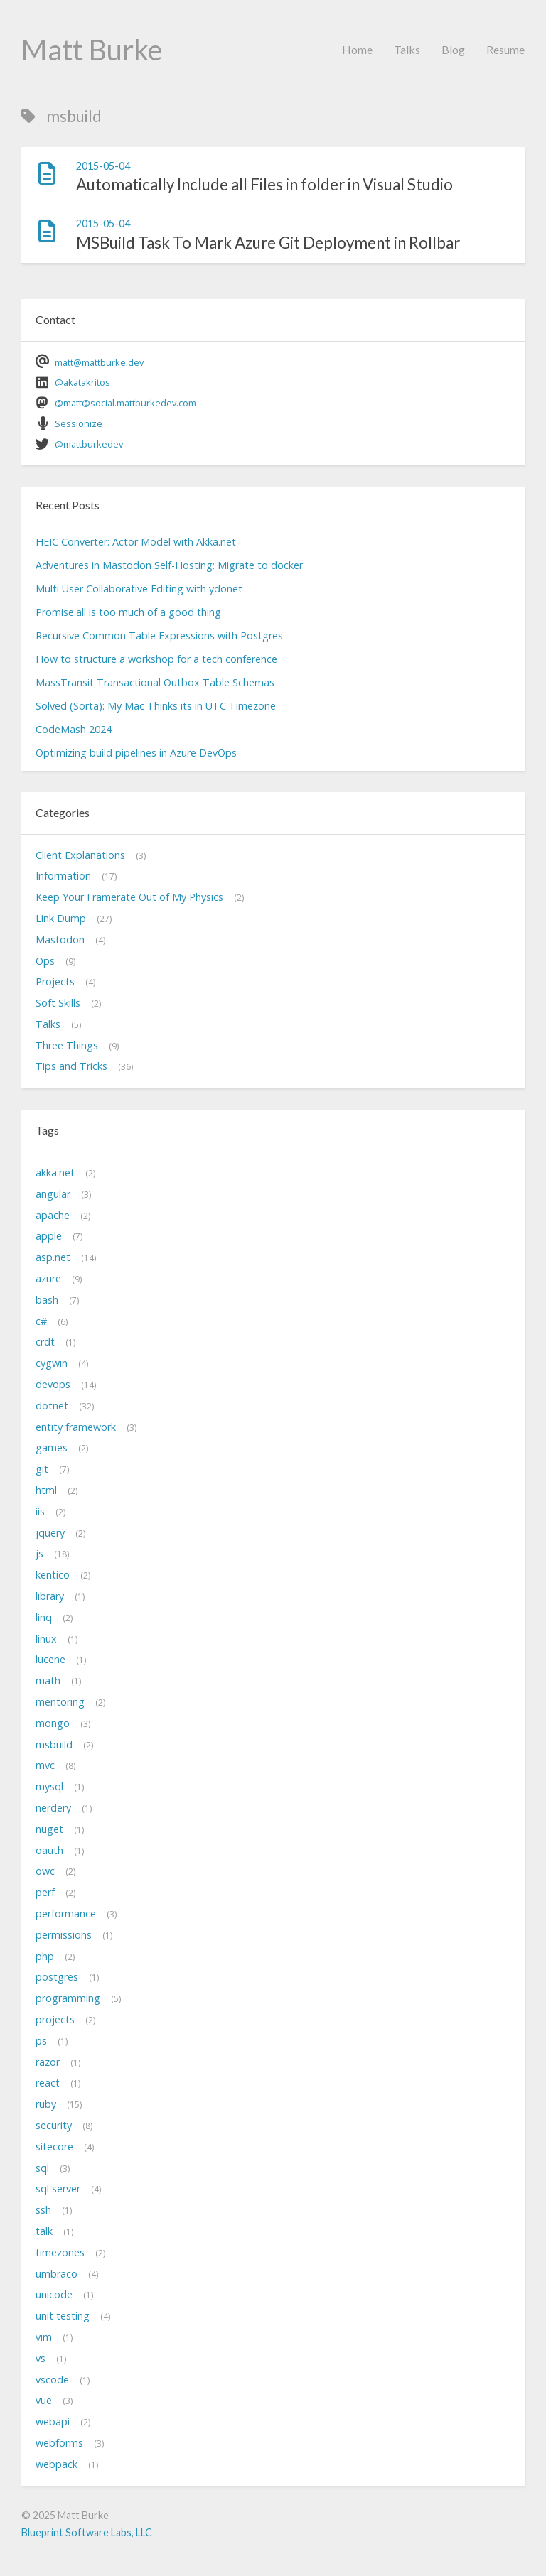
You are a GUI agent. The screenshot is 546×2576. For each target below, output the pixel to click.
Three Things (67, 1045)
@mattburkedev (89, 444)
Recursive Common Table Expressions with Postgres (159, 635)
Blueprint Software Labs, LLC (86, 2532)
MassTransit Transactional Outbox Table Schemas (155, 682)
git (42, 1469)
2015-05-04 (103, 166)
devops (53, 1384)
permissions (64, 1935)
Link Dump (61, 918)
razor (48, 2062)
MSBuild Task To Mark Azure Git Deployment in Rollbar (268, 242)
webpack (56, 2464)
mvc (45, 1765)
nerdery (53, 1807)
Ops (45, 961)
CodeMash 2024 (74, 729)
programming (68, 1998)
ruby (46, 2104)
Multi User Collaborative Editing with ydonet (139, 588)
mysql (49, 1786)
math (48, 1680)
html (46, 1490)
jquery (50, 1532)
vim (44, 2337)
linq (44, 1617)
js (39, 1553)
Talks (407, 49)
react (48, 2082)
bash (47, 1299)
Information (63, 875)
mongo (53, 1723)
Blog (453, 49)
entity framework (76, 1427)
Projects (55, 981)
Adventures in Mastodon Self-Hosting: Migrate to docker (169, 565)
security (54, 2125)
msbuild (54, 1744)
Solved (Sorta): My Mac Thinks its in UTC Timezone (156, 706)
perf (45, 1892)
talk (44, 2231)
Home (357, 49)
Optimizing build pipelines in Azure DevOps (136, 752)
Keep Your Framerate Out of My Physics (129, 897)
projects (55, 2019)
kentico (53, 1574)
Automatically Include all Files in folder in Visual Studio (264, 184)
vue (44, 2400)
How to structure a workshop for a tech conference (156, 659)
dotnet (52, 1405)
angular (53, 1194)
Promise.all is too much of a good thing (128, 612)
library (50, 1596)
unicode (54, 2294)
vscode (52, 2379)
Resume (505, 49)
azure (48, 1278)
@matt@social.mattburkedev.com (125, 402)
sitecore (54, 2146)
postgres (57, 1977)
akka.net (55, 1172)
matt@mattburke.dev (99, 362)
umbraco (56, 2273)
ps (41, 2040)
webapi (53, 2421)
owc (45, 1871)
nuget (49, 1829)
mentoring (60, 1702)
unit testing (63, 2315)
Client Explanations (80, 855)
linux (46, 1638)
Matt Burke (92, 50)
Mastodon (60, 939)
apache (53, 1215)
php (45, 1956)
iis (40, 1511)
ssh (43, 2210)
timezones (60, 2252)
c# (41, 1321)
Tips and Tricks (71, 1066)
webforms (59, 2443)
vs (41, 2358)
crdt (45, 1341)
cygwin (52, 1363)
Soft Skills (58, 1003)
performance (66, 1913)
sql (42, 2168)
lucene (50, 1659)
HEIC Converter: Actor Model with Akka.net (136, 541)
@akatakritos (82, 382)
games (52, 1447)
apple (49, 1236)
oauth (49, 1850)
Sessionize (78, 423)
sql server (58, 2188)
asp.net (53, 1257)
